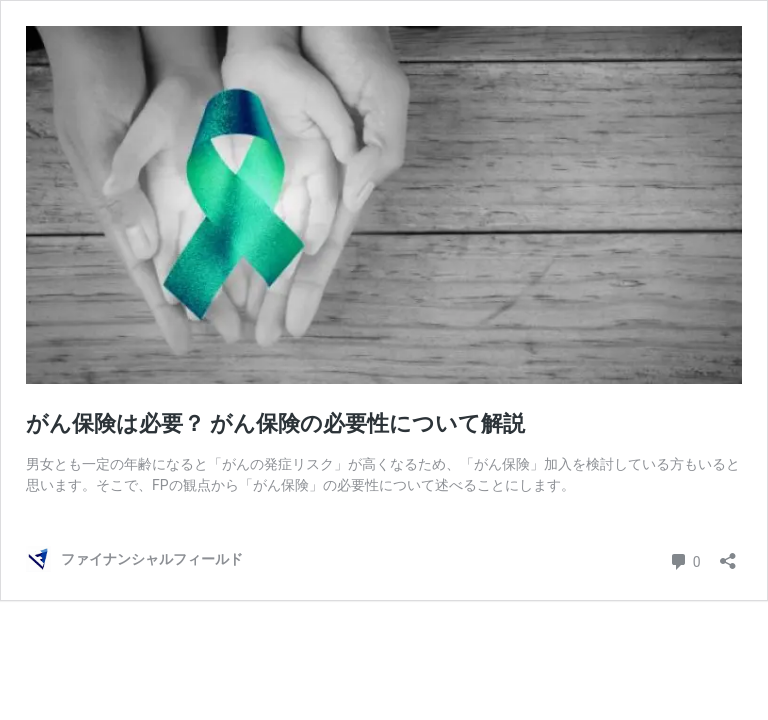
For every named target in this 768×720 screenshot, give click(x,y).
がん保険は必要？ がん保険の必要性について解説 (275, 423)
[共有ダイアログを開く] (728, 554)
